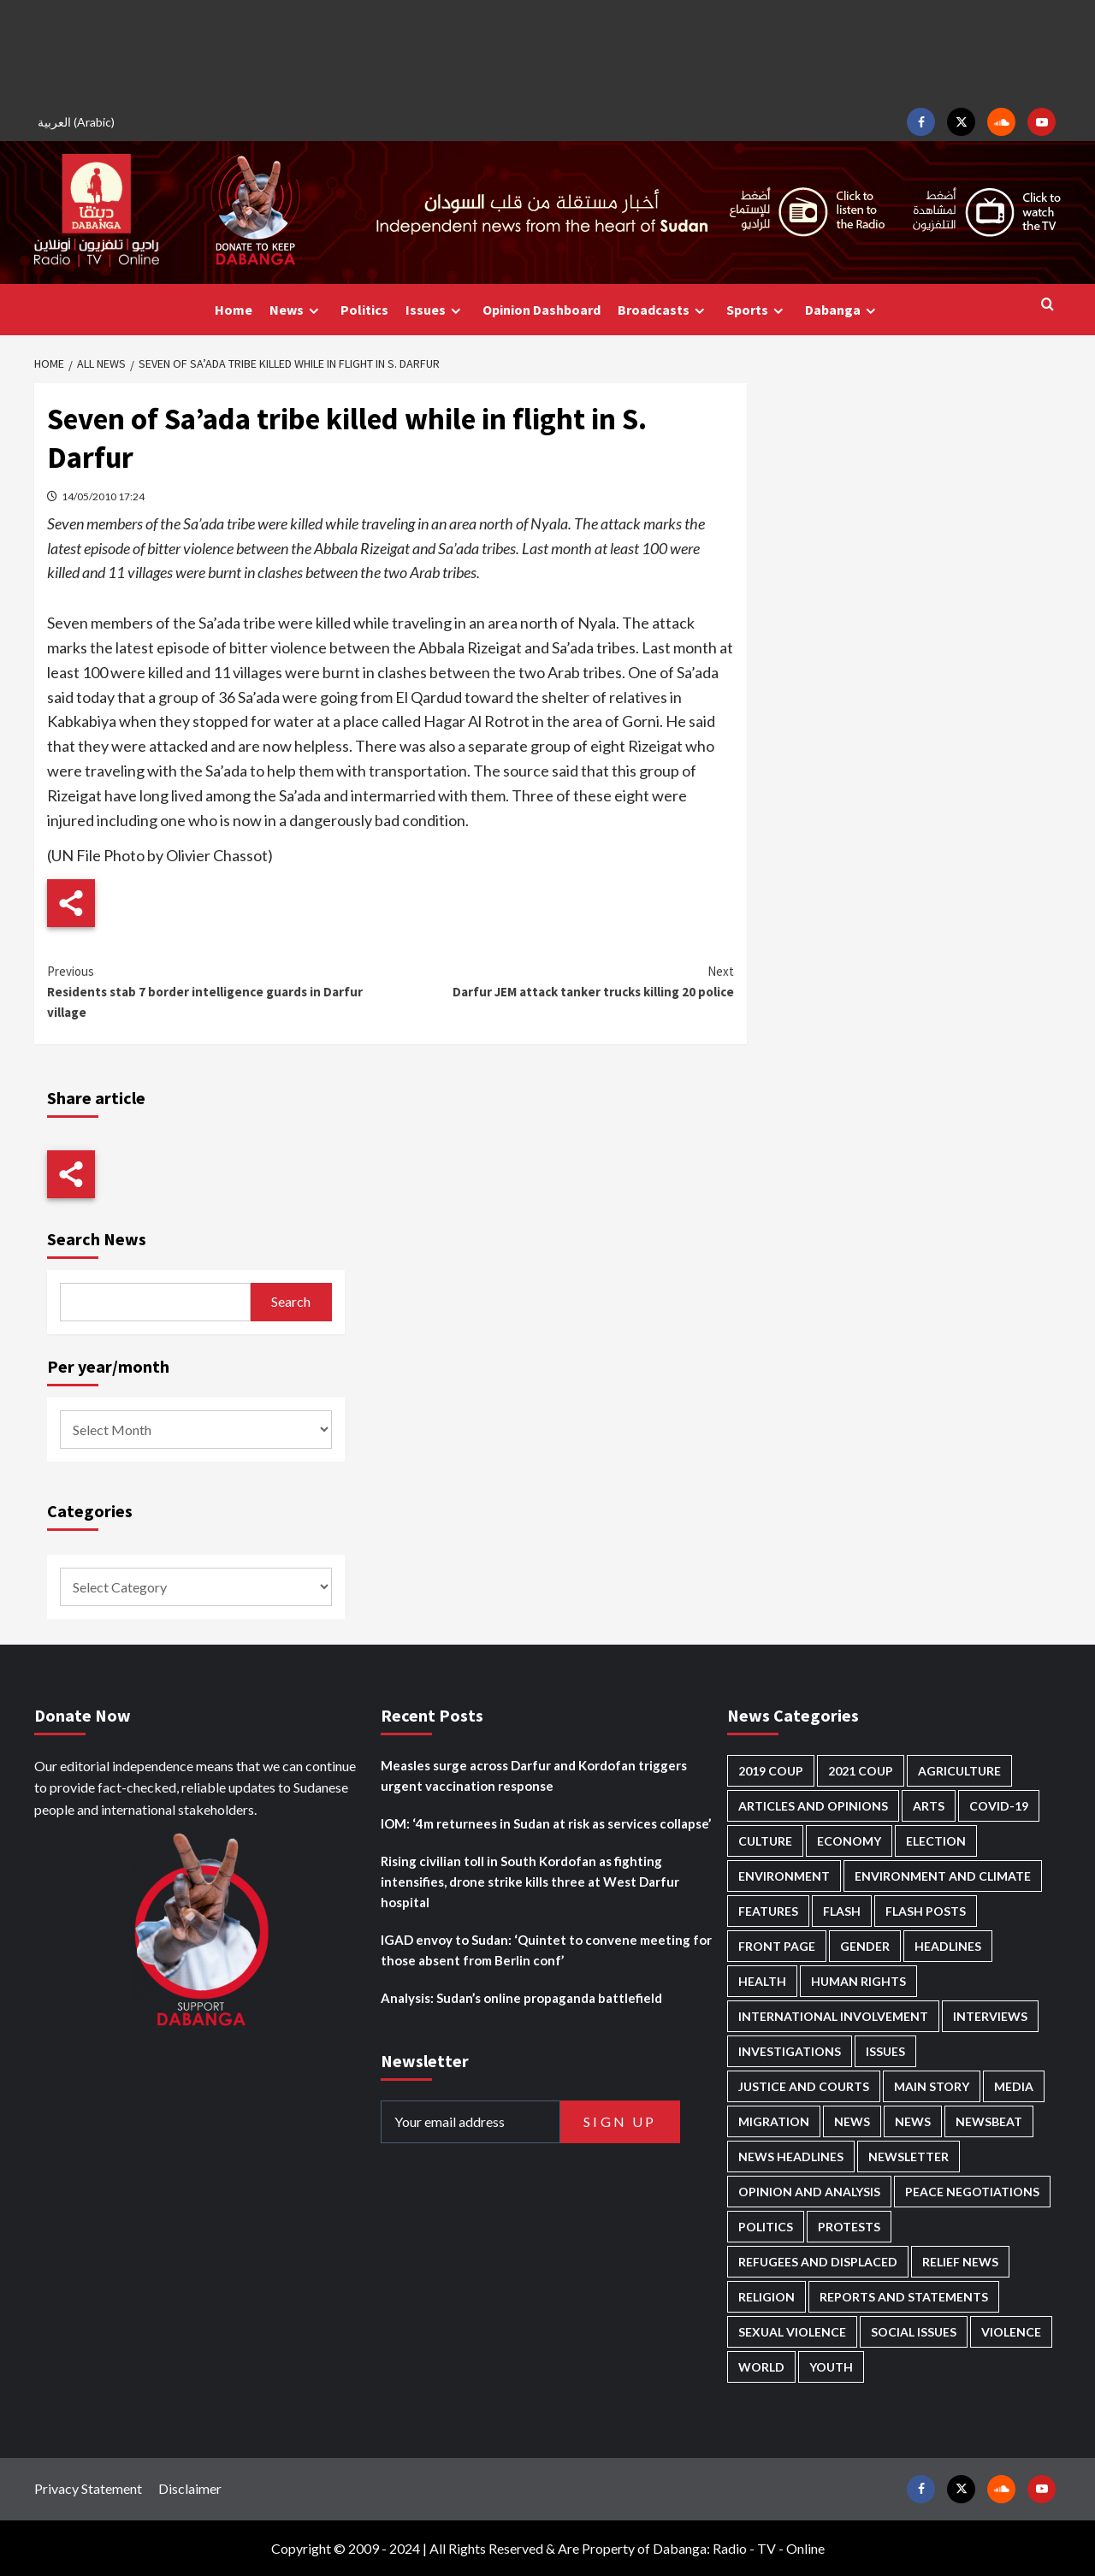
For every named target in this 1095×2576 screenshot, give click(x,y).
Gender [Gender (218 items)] (865, 1946)
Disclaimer (190, 2488)
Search (291, 1301)
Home (233, 309)
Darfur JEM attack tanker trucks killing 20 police (561, 980)
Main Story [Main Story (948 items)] (931, 2086)
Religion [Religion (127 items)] (766, 2296)
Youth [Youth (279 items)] (831, 2367)
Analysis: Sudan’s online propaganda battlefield (521, 1998)
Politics (364, 309)
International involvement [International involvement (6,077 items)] (833, 2016)
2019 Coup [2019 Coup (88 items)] (770, 1771)
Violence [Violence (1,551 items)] (1011, 2332)
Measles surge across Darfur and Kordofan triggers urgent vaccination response (534, 1775)
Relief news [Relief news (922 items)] (960, 2261)
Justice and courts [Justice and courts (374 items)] (803, 2086)
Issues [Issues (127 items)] (885, 2051)
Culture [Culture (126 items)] (765, 1841)
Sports (757, 310)
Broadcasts (663, 310)
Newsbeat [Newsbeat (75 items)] (989, 2121)
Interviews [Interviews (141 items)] (990, 2016)
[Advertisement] (547, 51)
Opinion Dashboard (541, 309)
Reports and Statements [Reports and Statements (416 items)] (904, 2296)
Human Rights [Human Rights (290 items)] (858, 1981)
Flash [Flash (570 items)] (842, 1911)
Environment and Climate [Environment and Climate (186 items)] (943, 1876)
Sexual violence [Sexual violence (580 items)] (792, 2332)
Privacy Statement (88, 2488)
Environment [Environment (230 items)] (784, 1876)
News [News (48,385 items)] (852, 2121)
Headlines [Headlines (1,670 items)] (947, 1946)
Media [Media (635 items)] (1013, 2086)
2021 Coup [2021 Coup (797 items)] (860, 1771)
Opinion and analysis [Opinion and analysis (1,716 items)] (809, 2191)
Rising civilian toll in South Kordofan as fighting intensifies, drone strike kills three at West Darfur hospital (530, 1881)
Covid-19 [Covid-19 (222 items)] (998, 1806)
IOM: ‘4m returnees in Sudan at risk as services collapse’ (546, 1823)
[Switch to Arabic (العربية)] (78, 122)
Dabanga (842, 310)
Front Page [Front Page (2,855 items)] (776, 1946)
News (296, 310)
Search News (96, 1239)
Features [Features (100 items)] (768, 1911)
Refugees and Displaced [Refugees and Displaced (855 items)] (817, 2261)
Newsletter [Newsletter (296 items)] (908, 2156)
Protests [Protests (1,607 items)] (849, 2226)
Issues (435, 310)
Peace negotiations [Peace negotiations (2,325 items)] (972, 2191)
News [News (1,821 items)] (913, 2121)
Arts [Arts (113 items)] (928, 1806)
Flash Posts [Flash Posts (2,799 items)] (925, 1911)
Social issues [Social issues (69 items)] (913, 2332)
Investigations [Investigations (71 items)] (789, 2051)
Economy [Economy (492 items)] (849, 1841)
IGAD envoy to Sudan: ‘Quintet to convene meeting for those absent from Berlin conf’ (546, 1950)
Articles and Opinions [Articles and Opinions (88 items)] (813, 1806)
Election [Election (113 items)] (936, 1841)
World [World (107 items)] (761, 2367)
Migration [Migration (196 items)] (773, 2121)
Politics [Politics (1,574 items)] (765, 2226)
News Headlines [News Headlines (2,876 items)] (790, 2156)
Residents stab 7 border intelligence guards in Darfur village (218, 990)
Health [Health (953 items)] (762, 1981)
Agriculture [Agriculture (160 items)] (959, 1771)
